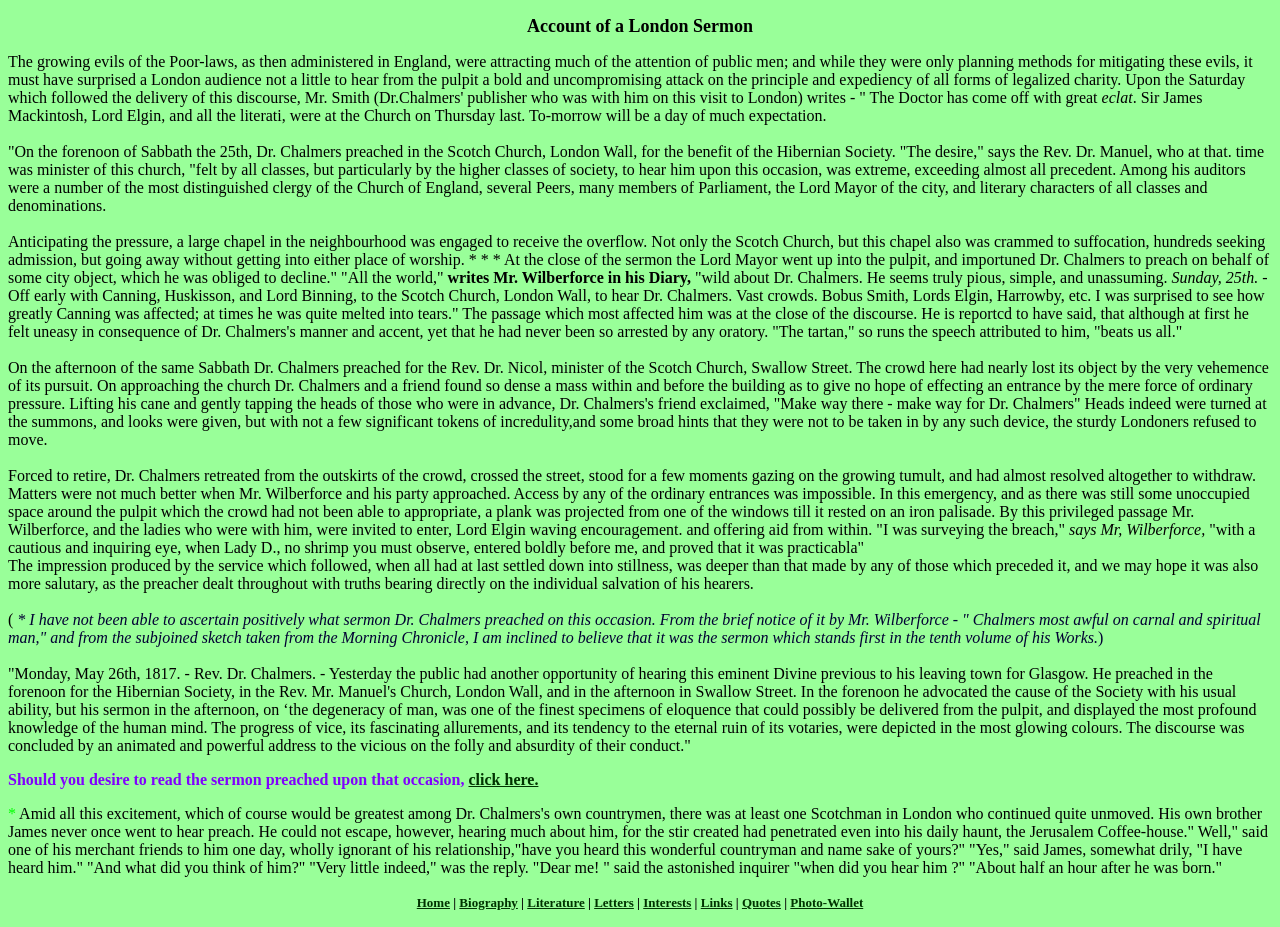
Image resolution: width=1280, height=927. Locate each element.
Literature (556, 902)
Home (433, 902)
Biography (488, 902)
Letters (614, 902)
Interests (667, 902)
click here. (503, 779)
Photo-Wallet (826, 902)
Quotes (761, 902)
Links (717, 902)
